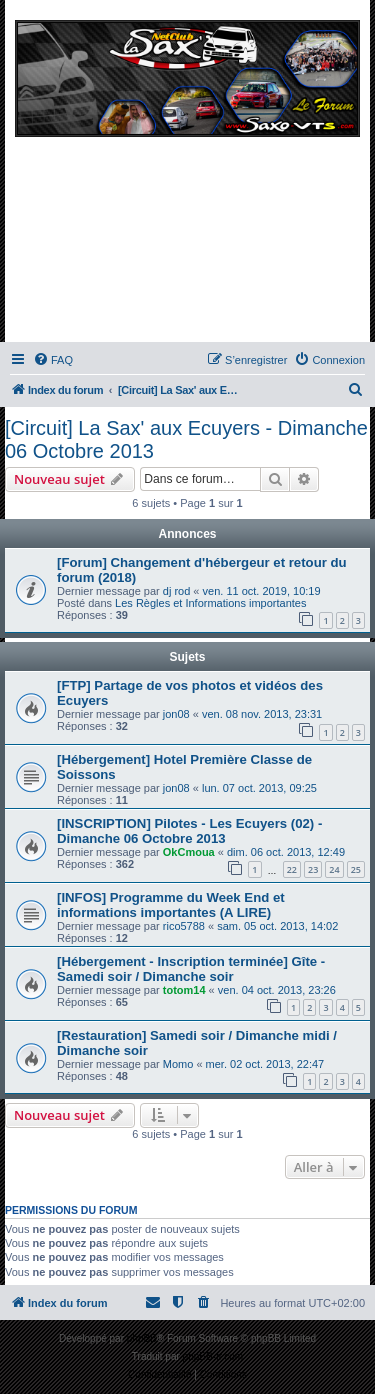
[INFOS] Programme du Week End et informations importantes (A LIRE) (171, 905)
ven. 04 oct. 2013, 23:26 (277, 990)
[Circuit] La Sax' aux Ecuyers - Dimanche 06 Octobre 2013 (186, 439)
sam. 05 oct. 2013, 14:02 (277, 926)
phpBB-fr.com (213, 1356)
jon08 (176, 714)
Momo (178, 1064)
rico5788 (184, 926)
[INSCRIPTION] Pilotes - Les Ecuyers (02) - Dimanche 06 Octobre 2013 (189, 831)
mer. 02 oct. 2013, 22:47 (265, 1064)
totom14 (184, 990)
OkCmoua (189, 852)
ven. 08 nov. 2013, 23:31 (262, 714)
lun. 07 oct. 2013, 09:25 (259, 788)
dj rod (177, 591)
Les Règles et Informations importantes (210, 603)
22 (292, 869)
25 (356, 869)
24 (334, 869)
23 (313, 869)
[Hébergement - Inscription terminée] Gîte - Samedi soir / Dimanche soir (191, 969)
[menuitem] (53, 360)
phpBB (142, 1338)
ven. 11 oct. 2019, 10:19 (262, 591)
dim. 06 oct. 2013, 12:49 (286, 852)
